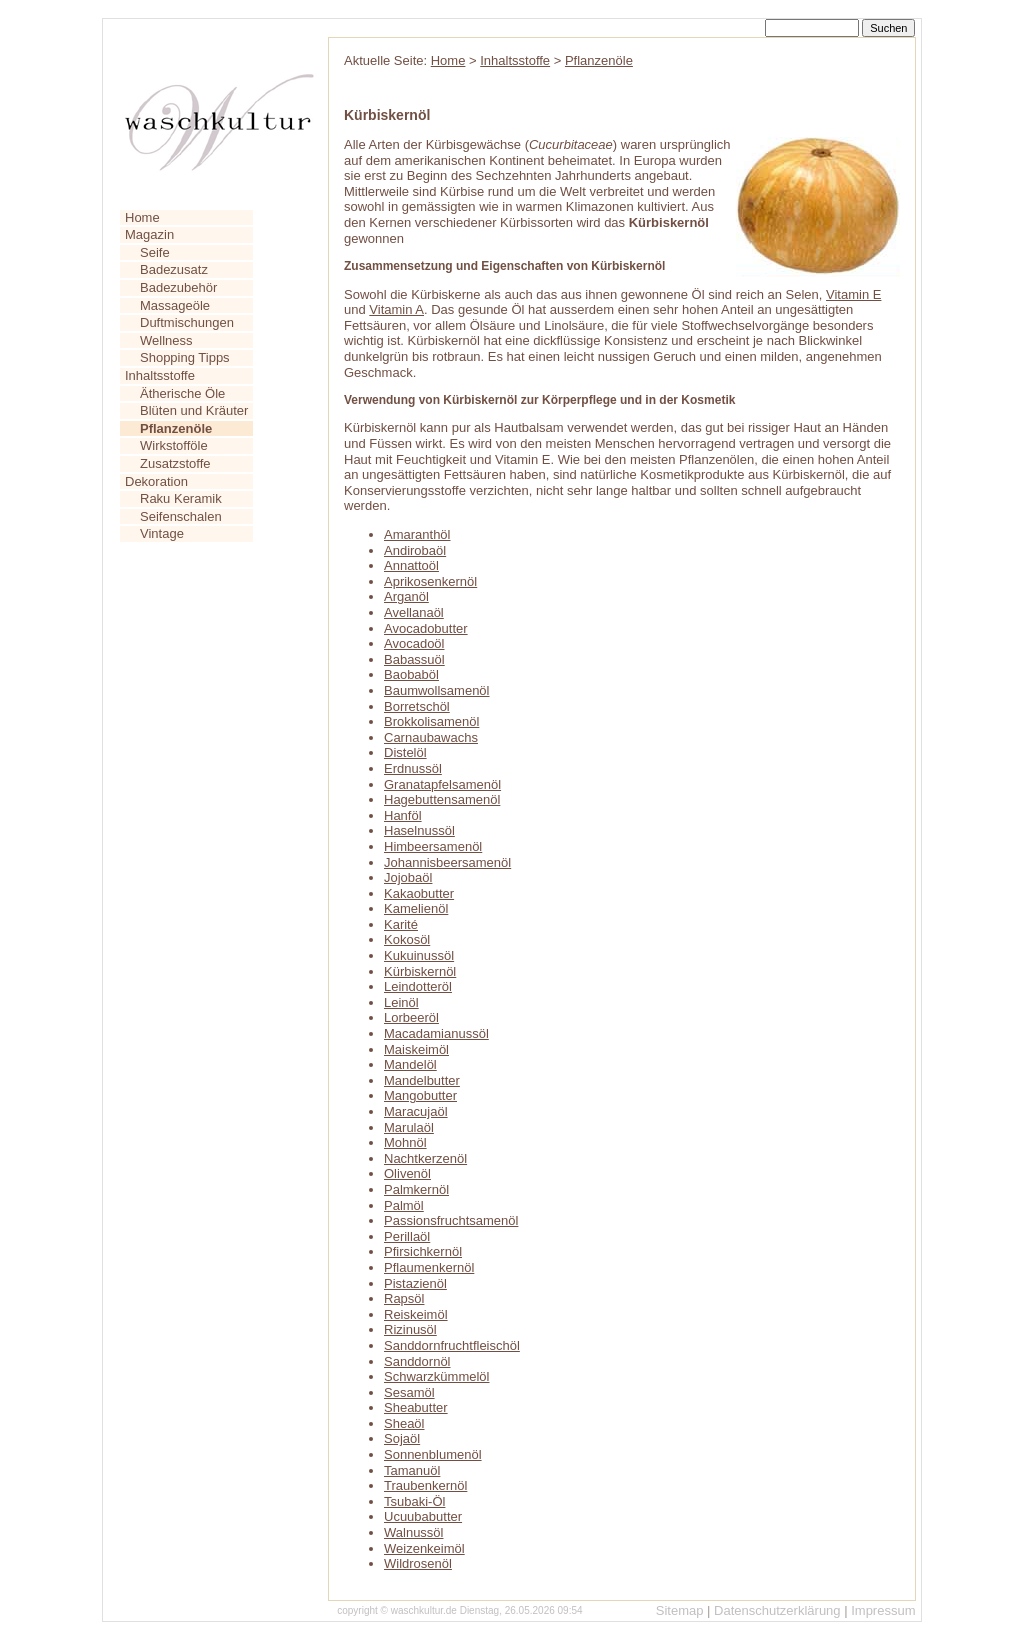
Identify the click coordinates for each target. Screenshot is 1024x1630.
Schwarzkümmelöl (436, 1376)
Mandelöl (410, 1064)
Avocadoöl (414, 643)
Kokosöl (407, 939)
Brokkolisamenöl (431, 721)
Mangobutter (420, 1095)
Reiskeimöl (416, 1314)
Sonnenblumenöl (433, 1454)
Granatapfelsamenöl (442, 784)
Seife (155, 252)
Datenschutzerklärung (777, 1610)
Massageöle (175, 305)
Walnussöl (413, 1532)
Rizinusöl (410, 1329)
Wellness (166, 340)
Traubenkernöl (425, 1485)
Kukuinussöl (419, 955)
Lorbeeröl (411, 1017)
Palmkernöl (416, 1189)
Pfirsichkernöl (423, 1251)
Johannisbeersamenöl (447, 862)
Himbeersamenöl (433, 846)
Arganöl (406, 596)
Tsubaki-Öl (414, 1501)
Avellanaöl (414, 612)
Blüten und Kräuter (194, 410)
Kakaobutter (419, 893)
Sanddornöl (417, 1361)
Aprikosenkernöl (430, 581)
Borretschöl (417, 706)
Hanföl (403, 815)
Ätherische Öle (182, 393)
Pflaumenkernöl (429, 1267)
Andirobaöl (415, 550)
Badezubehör (178, 287)
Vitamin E (853, 294)
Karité (401, 924)
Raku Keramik (181, 498)
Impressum (883, 1610)
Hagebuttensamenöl (442, 799)
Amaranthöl (417, 534)
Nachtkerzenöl (425, 1158)
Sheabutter (416, 1407)
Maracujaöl (416, 1111)
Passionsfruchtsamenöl (451, 1220)
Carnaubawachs (431, 737)
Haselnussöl (419, 830)
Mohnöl (405, 1142)
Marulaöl (409, 1127)
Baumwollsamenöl (437, 690)
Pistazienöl (415, 1283)
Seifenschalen (181, 516)
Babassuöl (414, 659)
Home (142, 217)
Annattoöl (411, 565)
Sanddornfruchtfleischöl (452, 1345)
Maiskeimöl (416, 1049)
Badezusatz (174, 269)
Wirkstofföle (174, 445)
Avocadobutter (426, 628)
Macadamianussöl (436, 1033)
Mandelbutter (422, 1080)
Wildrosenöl (418, 1563)
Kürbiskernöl (420, 971)
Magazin (149, 234)
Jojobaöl (408, 877)
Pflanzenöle (599, 60)
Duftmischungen (187, 322)
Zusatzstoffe (175, 463)
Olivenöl (407, 1173)
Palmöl (404, 1205)
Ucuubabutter (423, 1516)
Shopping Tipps (185, 357)
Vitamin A (396, 309)
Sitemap (680, 1610)
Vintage (162, 533)
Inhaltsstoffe (160, 375)
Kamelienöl (416, 908)
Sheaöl (404, 1423)
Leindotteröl (418, 986)
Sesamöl (409, 1392)
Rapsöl (404, 1298)
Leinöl (401, 1002)
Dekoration (156, 481)
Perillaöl (407, 1236)
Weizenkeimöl (424, 1548)
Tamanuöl (412, 1470)
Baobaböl (411, 674)
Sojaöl (402, 1438)
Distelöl (405, 752)
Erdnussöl (413, 768)
